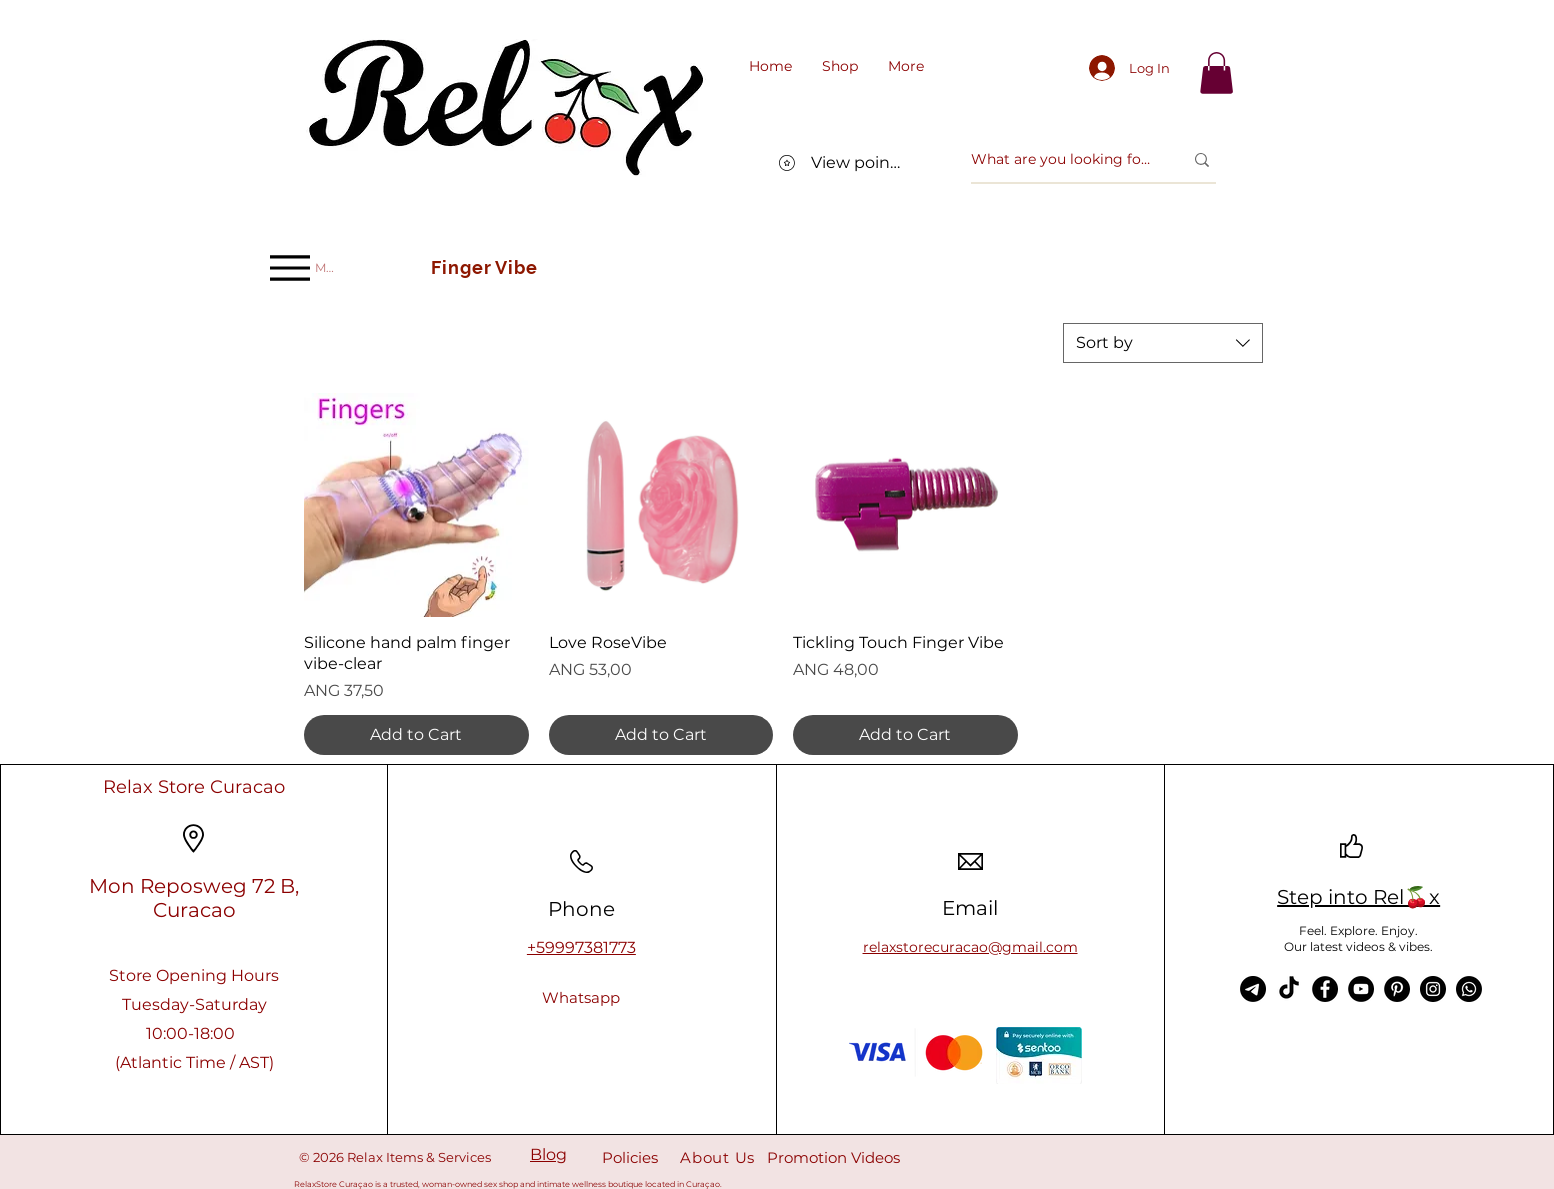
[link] (1216, 73)
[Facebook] (1325, 989)
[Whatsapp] (581, 998)
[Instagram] (1433, 989)
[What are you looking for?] (1062, 160)
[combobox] (1163, 343)
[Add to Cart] (416, 735)
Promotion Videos (833, 1157)
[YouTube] (1361, 989)
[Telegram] (1253, 989)
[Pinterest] (1397, 989)
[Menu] (302, 268)
